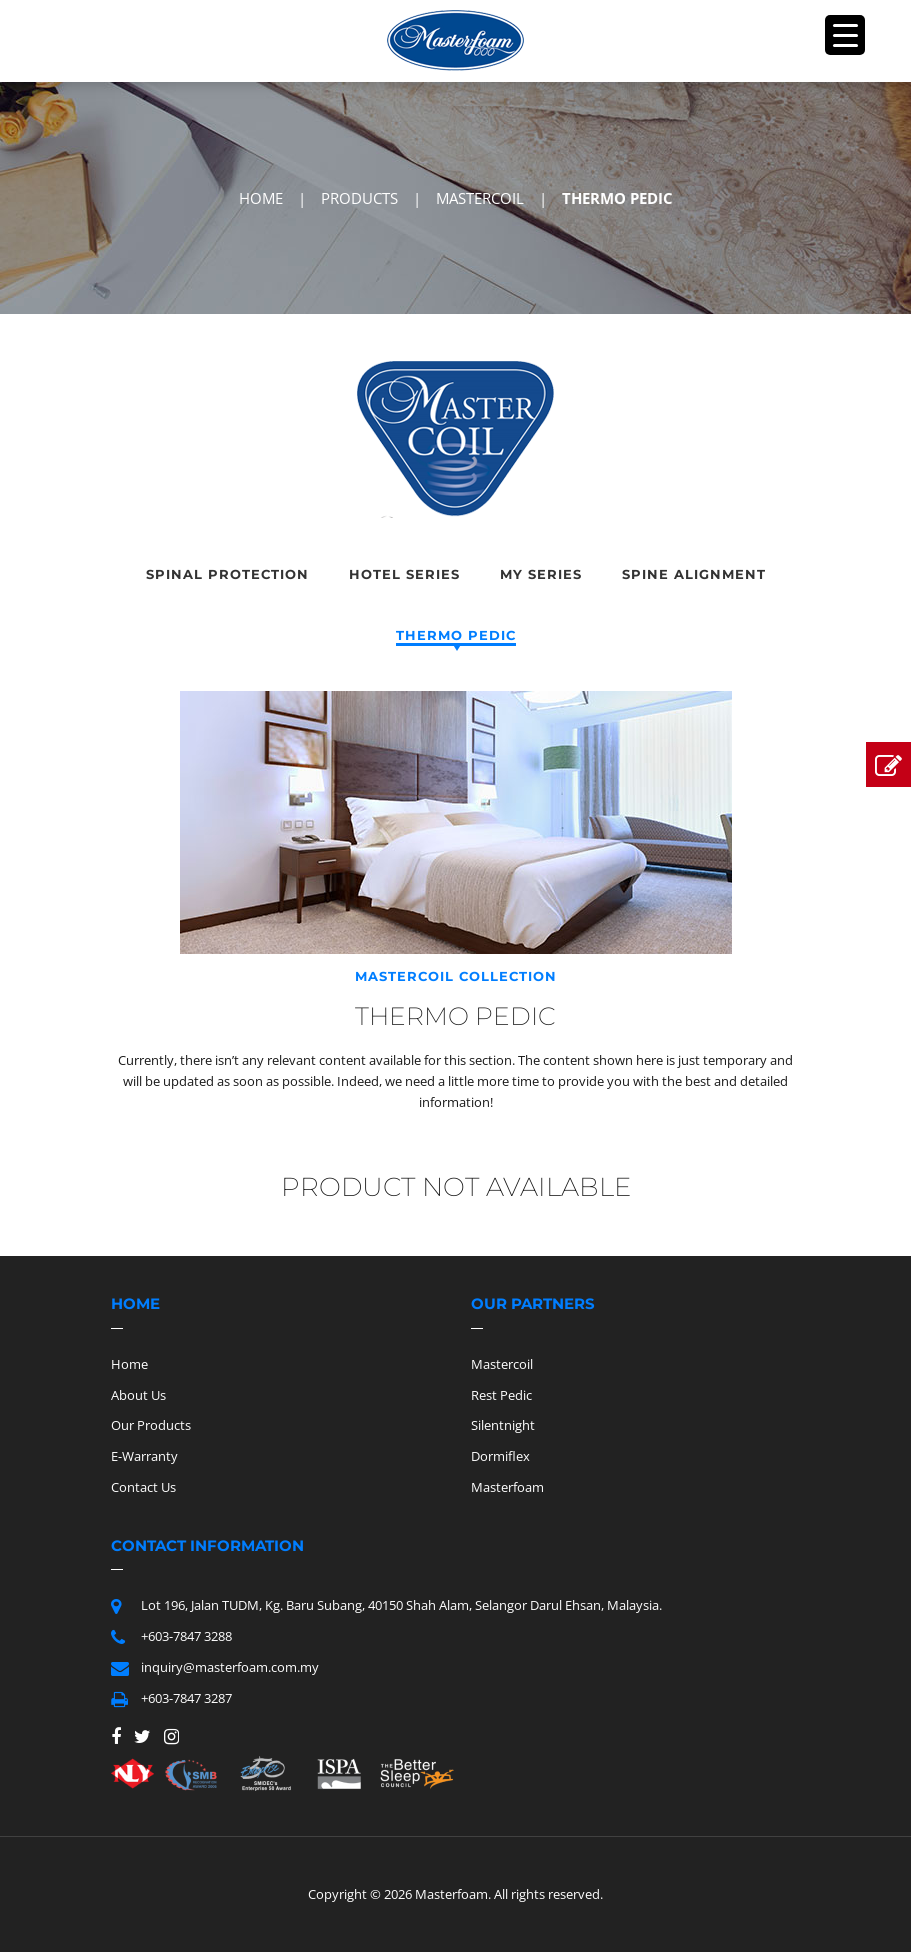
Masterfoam (507, 1487)
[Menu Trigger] (845, 35)
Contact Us (143, 1487)
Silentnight (503, 1425)
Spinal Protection (227, 574)
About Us (138, 1395)
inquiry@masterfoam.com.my (230, 1667)
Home (129, 1364)
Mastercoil (502, 1364)
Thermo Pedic (456, 635)
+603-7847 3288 (186, 1636)
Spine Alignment (694, 574)
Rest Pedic (501, 1395)
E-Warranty (144, 1456)
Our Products (151, 1425)
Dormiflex (500, 1456)
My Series (541, 574)
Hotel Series (404, 574)
